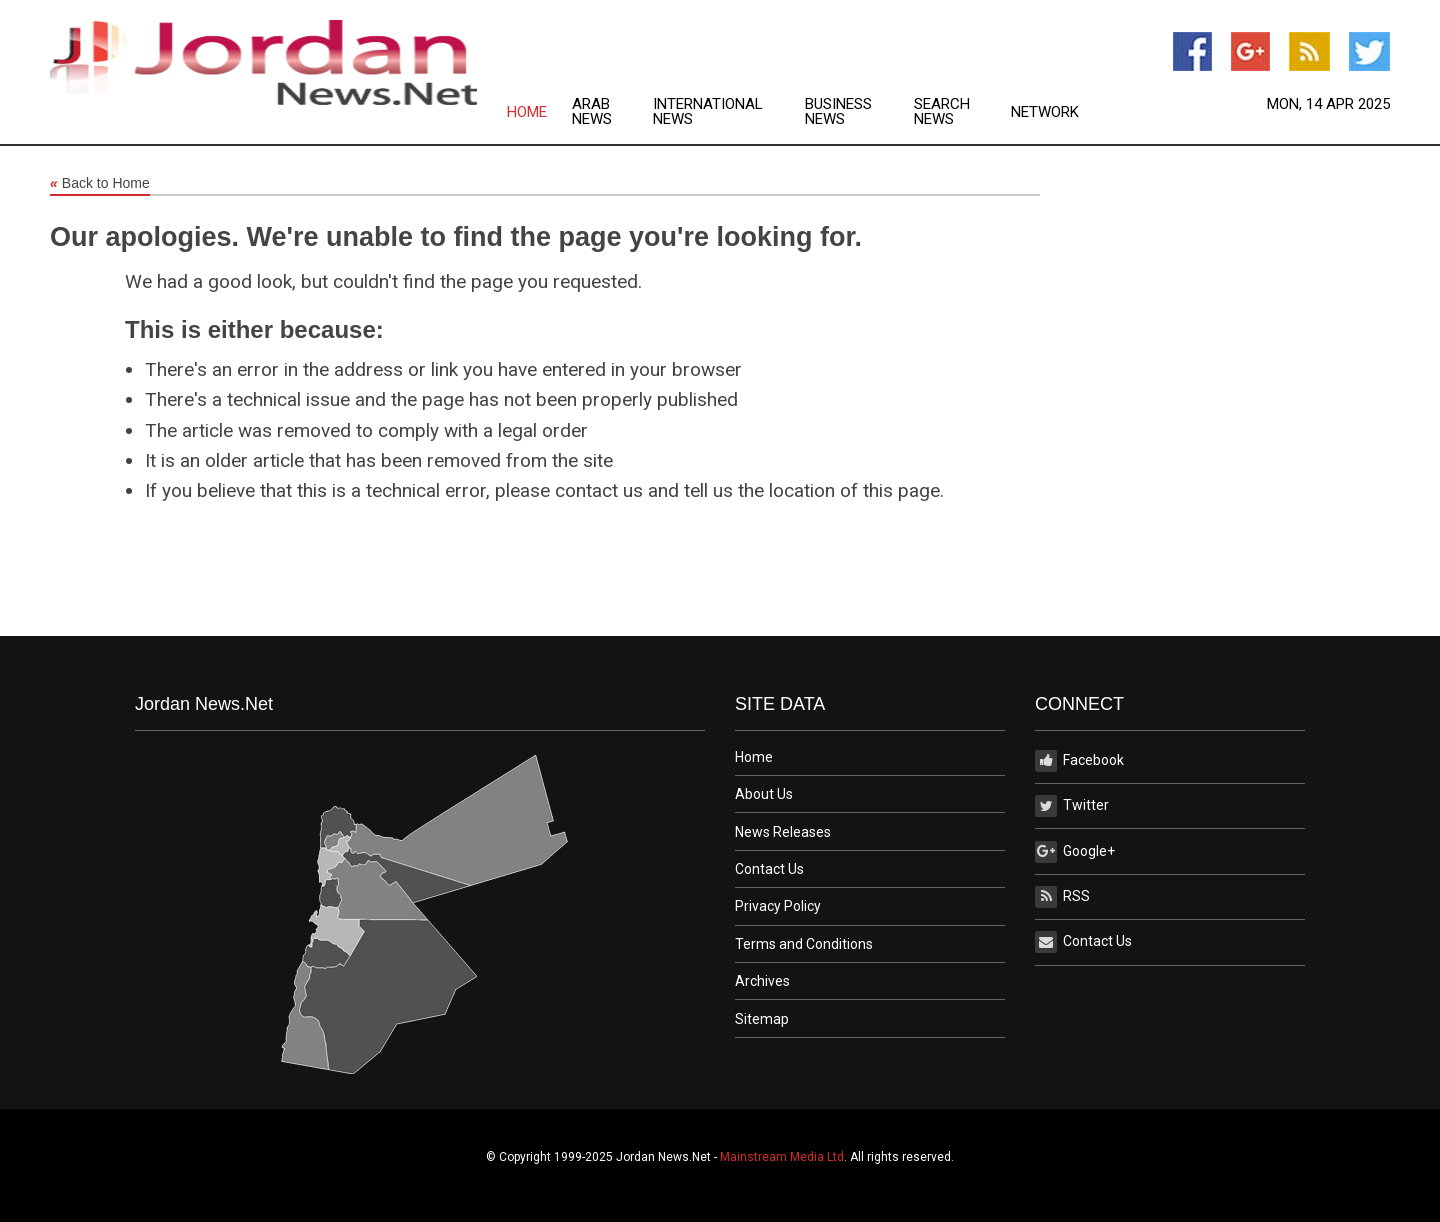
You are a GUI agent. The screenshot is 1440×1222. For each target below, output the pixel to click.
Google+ (1075, 852)
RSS (1062, 897)
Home (527, 112)
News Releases (783, 832)
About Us (764, 794)
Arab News (592, 112)
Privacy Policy (778, 906)
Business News (838, 112)
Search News (942, 112)
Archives (762, 981)
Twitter (1072, 806)
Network (1045, 112)
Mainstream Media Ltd (782, 1157)
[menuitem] (539, 112)
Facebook (1079, 761)
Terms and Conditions (804, 944)
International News (708, 112)
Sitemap (762, 1019)
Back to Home (100, 184)
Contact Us (769, 869)
